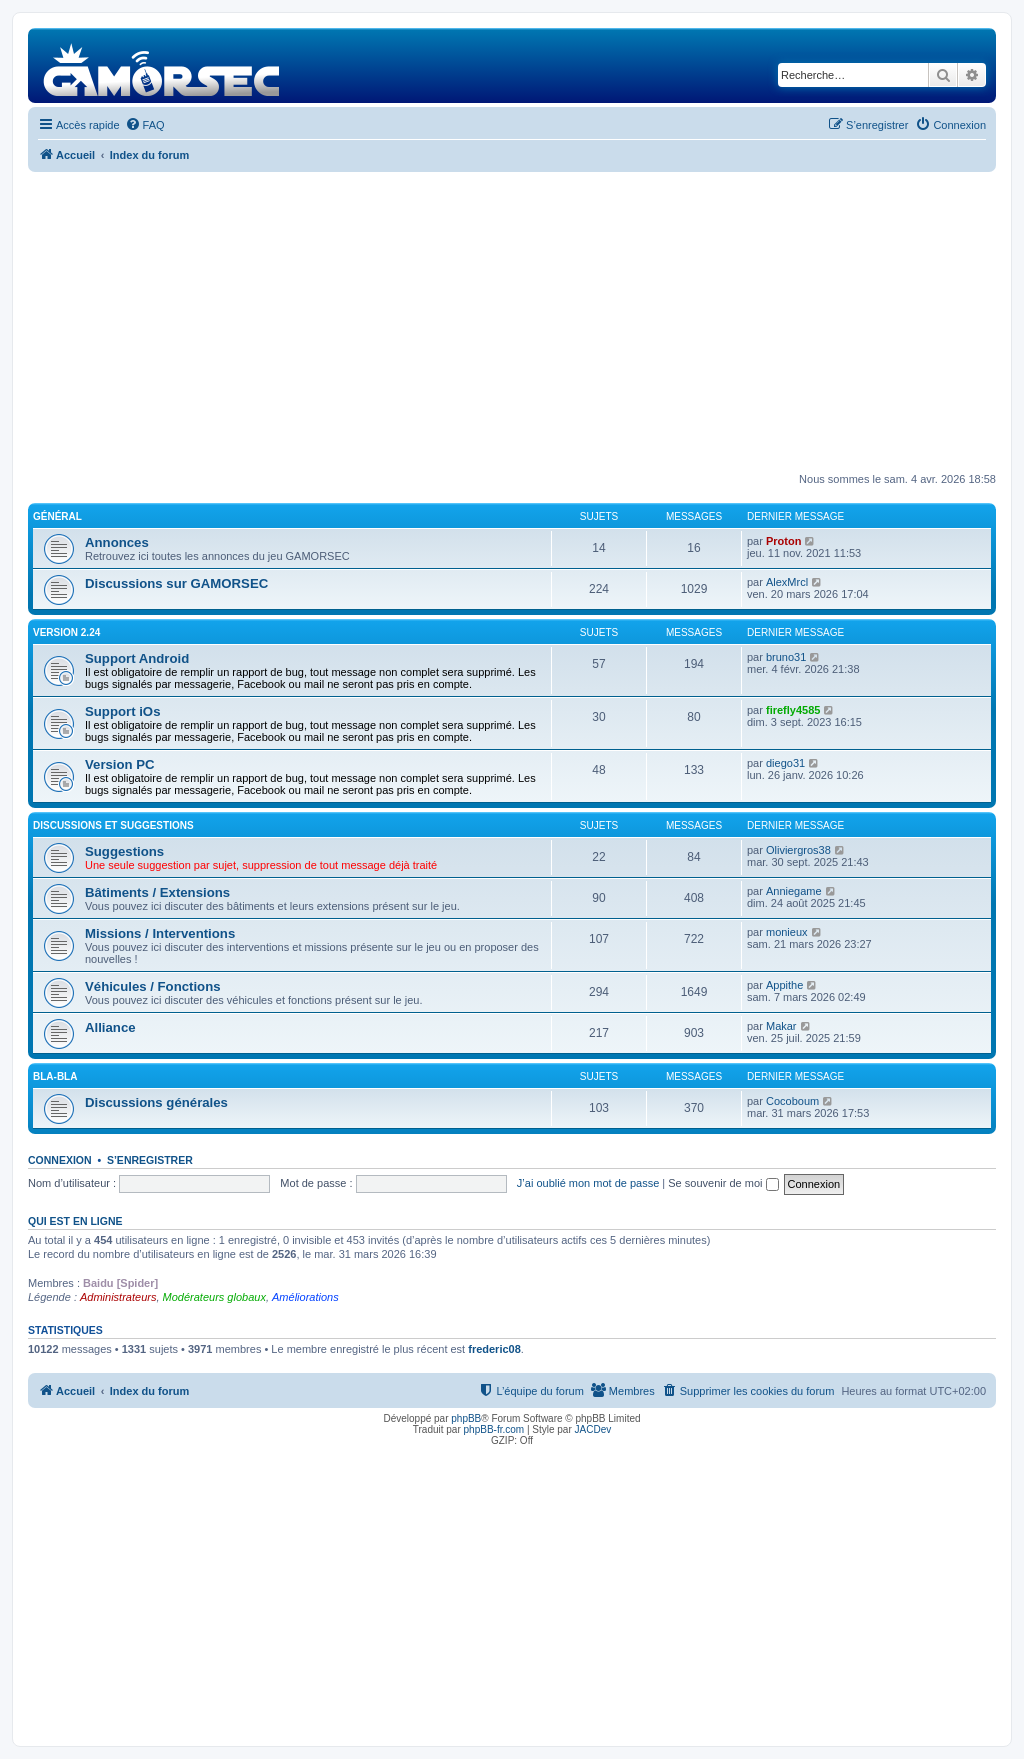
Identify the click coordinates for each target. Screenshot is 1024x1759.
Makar (781, 1026)
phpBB (466, 1418)
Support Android (137, 658)
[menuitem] (145, 125)
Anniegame (794, 891)
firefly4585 (793, 710)
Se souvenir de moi (723, 1183)
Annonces (117, 542)
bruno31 (786, 657)
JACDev (593, 1429)
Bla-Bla (55, 1076)
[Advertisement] (512, 322)
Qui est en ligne (75, 1221)
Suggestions (124, 851)
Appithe (784, 985)
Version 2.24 (66, 632)
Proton (783, 541)
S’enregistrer (150, 1160)
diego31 (785, 763)
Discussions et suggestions (113, 825)
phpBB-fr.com (494, 1429)
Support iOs (122, 711)
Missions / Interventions (160, 933)
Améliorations (305, 1297)
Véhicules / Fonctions (153, 986)
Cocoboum (792, 1101)
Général (57, 516)
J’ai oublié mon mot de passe (588, 1183)
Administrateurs (118, 1297)
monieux (787, 932)
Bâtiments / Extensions (157, 892)
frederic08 (494, 1349)
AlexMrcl (787, 582)
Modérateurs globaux (214, 1297)
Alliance (110, 1027)
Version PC (120, 764)
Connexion (60, 1160)
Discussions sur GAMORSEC (176, 583)
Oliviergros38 (798, 850)
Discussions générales (156, 1102)
